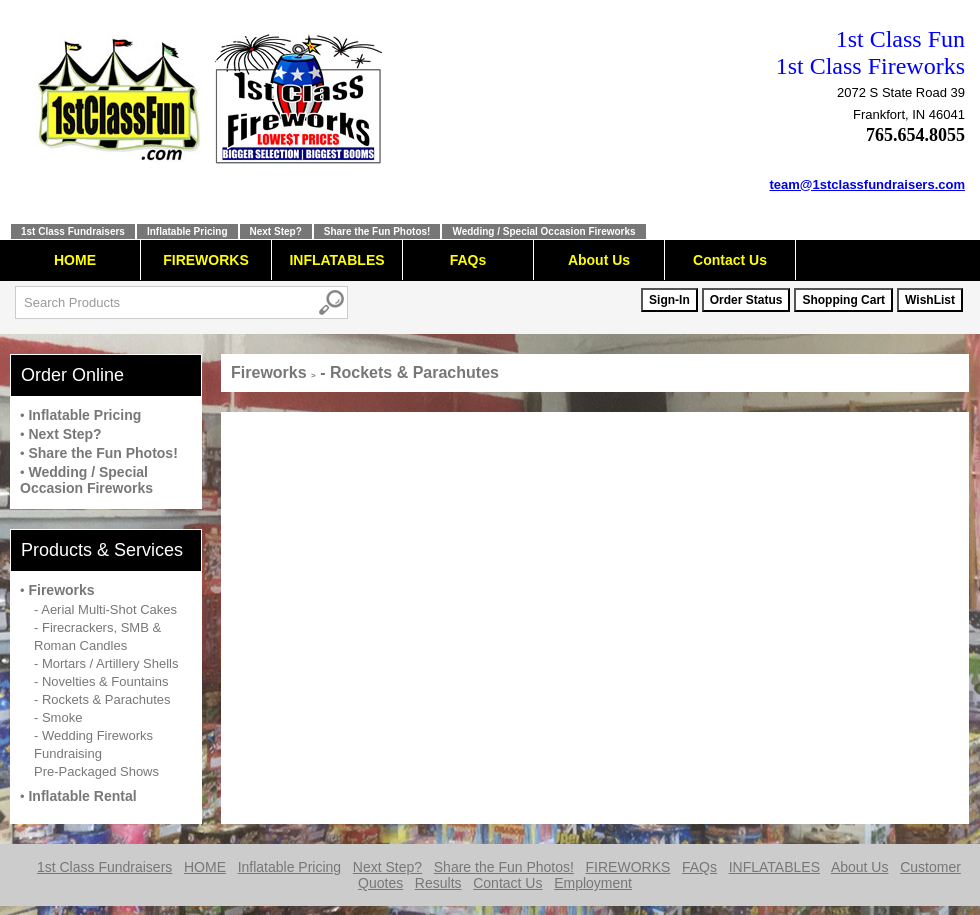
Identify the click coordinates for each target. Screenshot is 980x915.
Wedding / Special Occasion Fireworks (543, 231)
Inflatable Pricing (187, 231)
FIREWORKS (206, 260)
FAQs (468, 260)
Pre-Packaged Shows (96, 771)
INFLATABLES (336, 260)
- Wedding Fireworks (93, 735)
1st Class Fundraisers (73, 231)
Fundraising (68, 753)
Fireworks (61, 590)
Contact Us (730, 260)
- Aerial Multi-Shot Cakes (105, 609)
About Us (599, 260)
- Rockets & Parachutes (102, 699)
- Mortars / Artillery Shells (106, 663)
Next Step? (276, 231)
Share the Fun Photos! (377, 231)
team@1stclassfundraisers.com (868, 184)
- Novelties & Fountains (101, 681)
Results (438, 883)
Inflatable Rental (82, 796)
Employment (593, 883)
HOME (75, 260)
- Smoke (58, 717)
